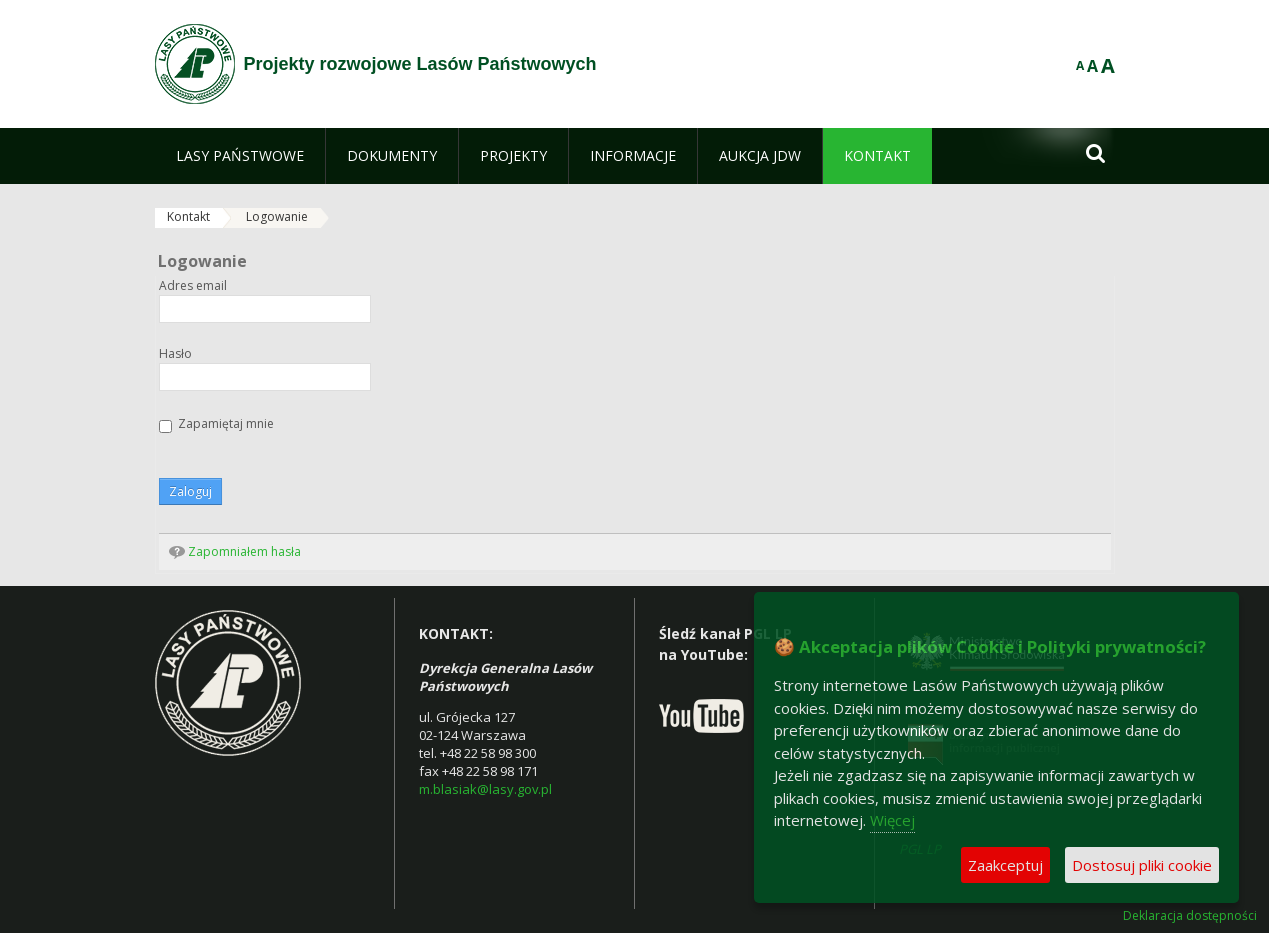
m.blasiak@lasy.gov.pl (485, 789)
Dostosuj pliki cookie (1142, 865)
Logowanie (277, 216)
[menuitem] (240, 156)
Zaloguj (190, 491)
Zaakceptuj (1005, 865)
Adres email (193, 286)
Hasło (175, 354)
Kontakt (188, 216)
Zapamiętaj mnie (216, 424)
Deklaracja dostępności (1190, 916)
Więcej (892, 820)
